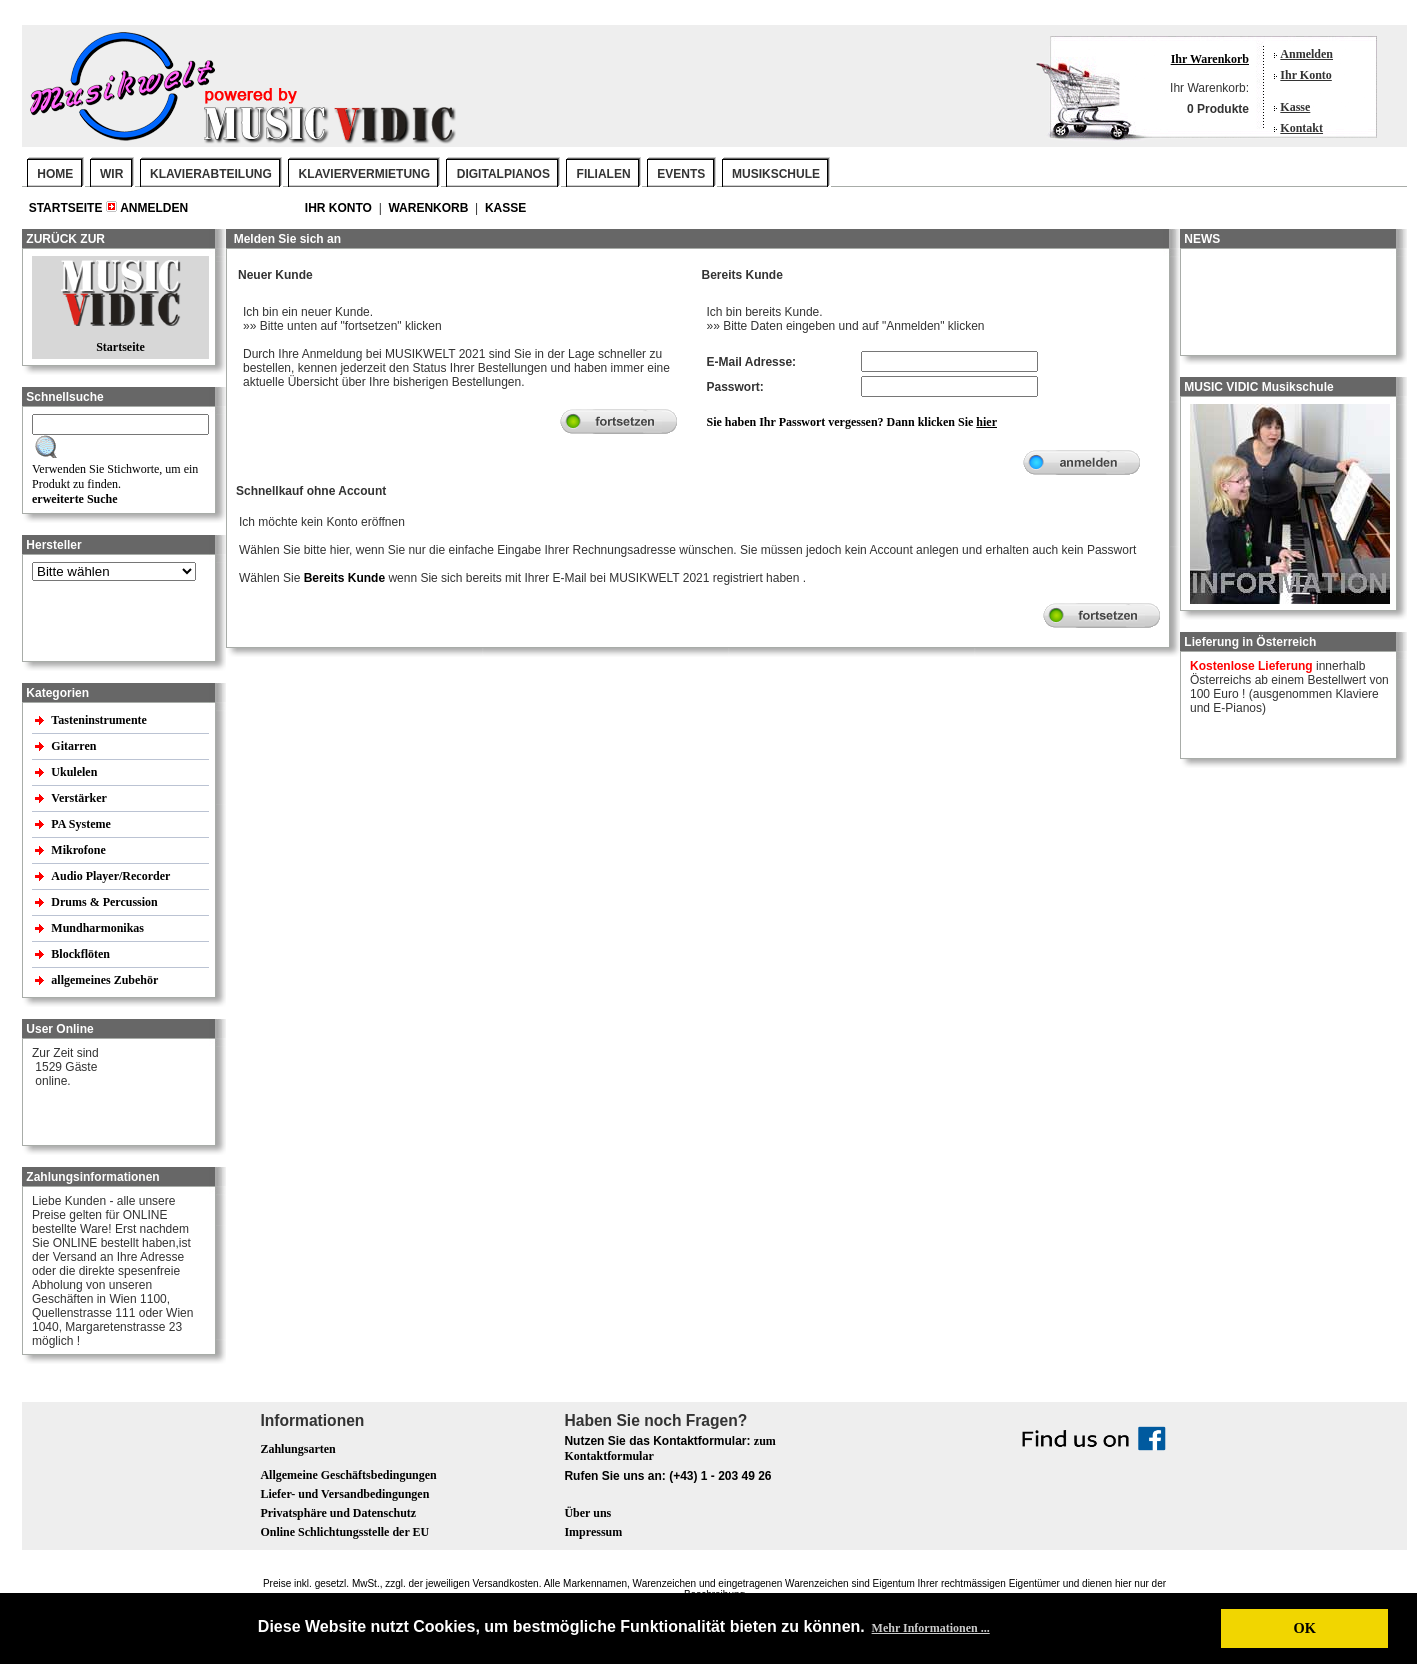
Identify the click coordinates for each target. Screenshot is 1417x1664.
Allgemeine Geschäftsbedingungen (348, 1475)
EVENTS (681, 174)
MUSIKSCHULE (776, 174)
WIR (111, 174)
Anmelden (1306, 54)
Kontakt (1301, 128)
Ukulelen (75, 772)
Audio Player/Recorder (110, 876)
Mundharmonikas (97, 928)
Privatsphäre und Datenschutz (338, 1513)
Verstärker (80, 798)
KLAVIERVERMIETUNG (365, 174)
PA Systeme (82, 824)
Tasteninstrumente (100, 720)
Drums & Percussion (105, 902)
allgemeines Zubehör (106, 980)
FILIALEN (604, 174)
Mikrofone (79, 850)
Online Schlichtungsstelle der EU (344, 1532)
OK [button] (1304, 1628)
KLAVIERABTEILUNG (211, 174)
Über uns (587, 1513)
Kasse (1295, 107)
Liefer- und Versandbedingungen (344, 1494)
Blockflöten (82, 954)
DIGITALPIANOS (503, 174)
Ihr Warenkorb (1210, 59)
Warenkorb (429, 208)
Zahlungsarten (297, 1449)
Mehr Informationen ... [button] (931, 1628)
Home (55, 174)
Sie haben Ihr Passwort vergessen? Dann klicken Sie (852, 422)
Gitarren (75, 746)
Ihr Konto (1305, 75)
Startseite (67, 208)
